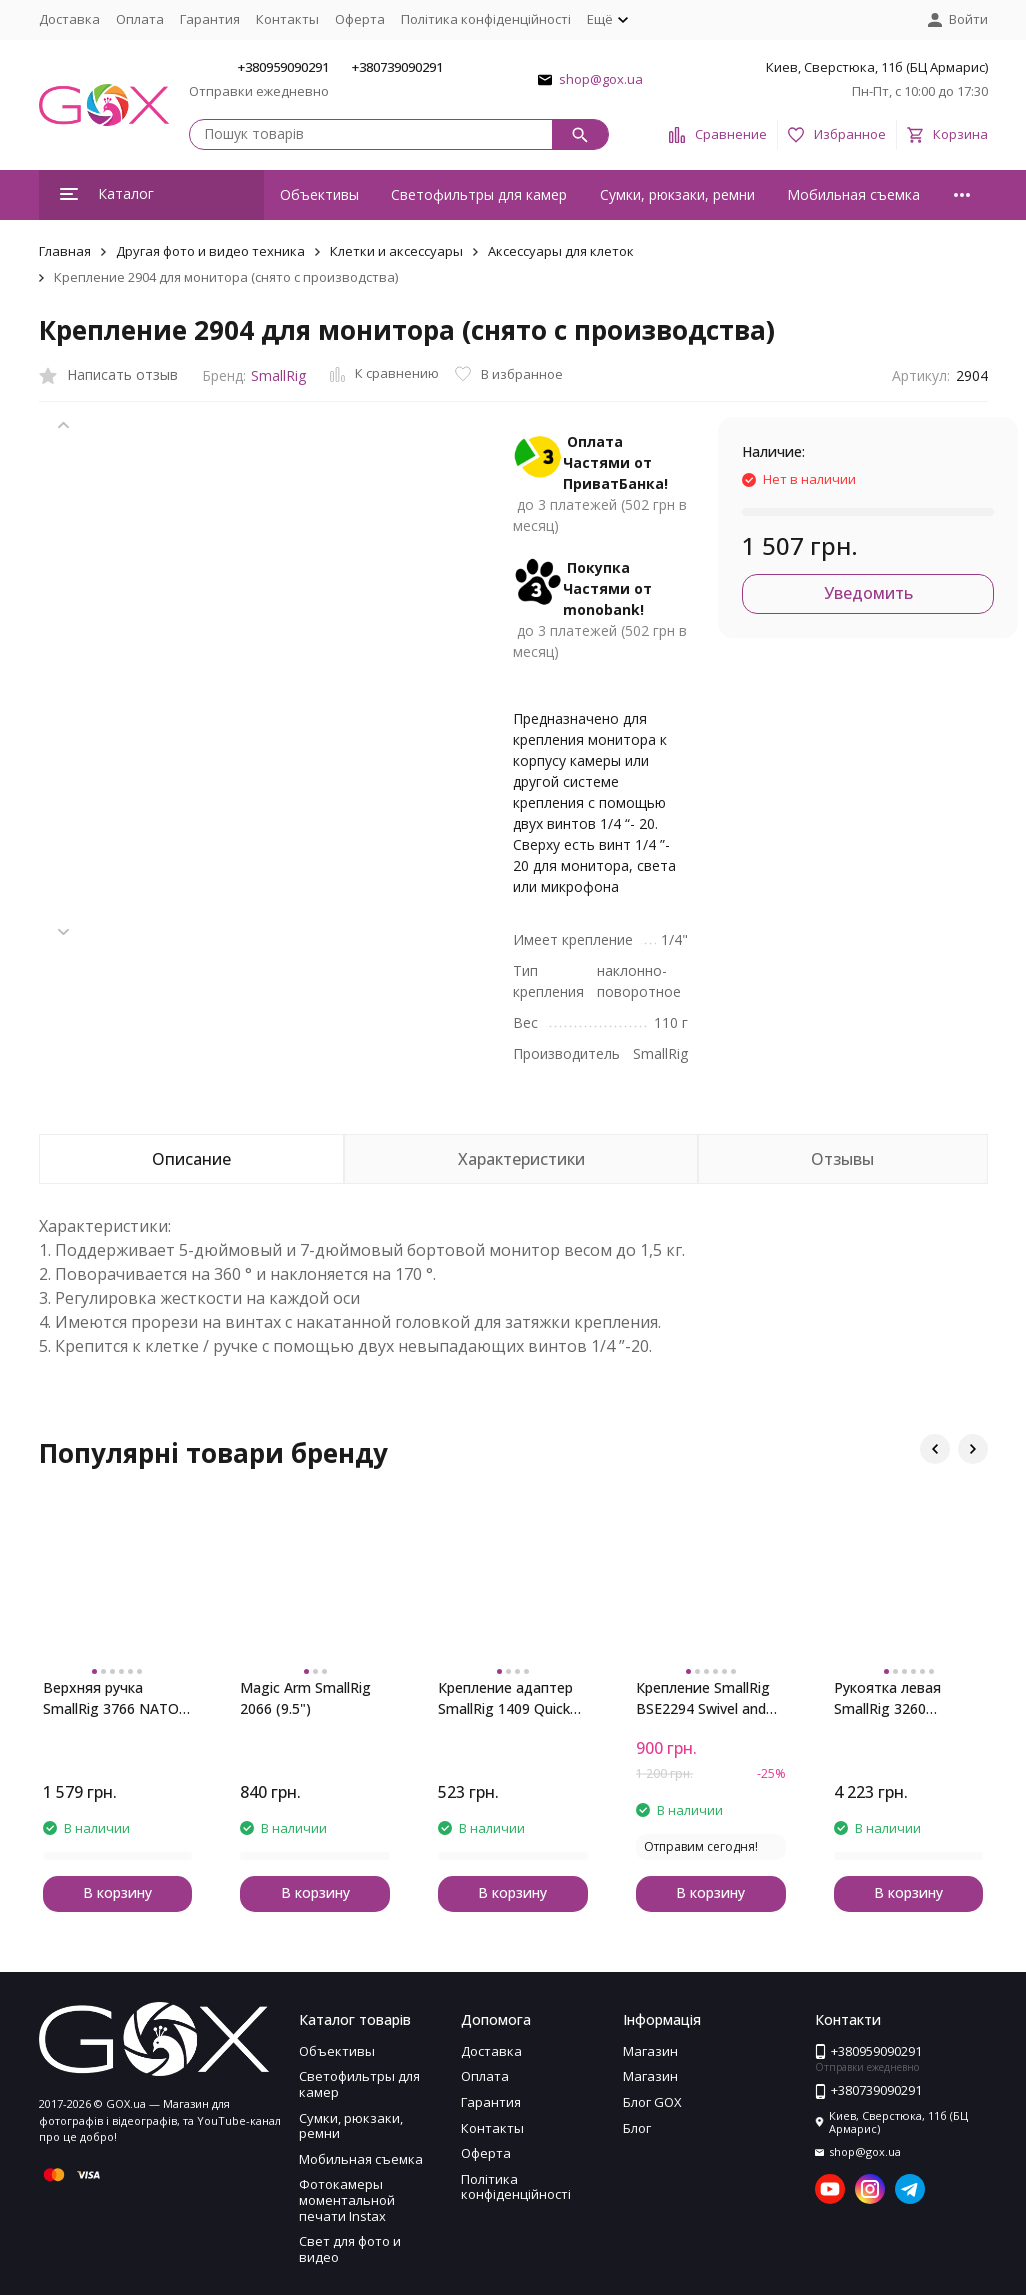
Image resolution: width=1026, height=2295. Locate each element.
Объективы (319, 194)
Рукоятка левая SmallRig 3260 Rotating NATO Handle (887, 1698)
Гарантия (210, 19)
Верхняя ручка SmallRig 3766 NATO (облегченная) (111, 1698)
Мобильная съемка (853, 194)
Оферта (360, 19)
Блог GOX (652, 2102)
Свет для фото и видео (350, 2249)
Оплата (140, 19)
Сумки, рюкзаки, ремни (677, 194)
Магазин (650, 2051)
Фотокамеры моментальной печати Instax (347, 2199)
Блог (637, 2128)
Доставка (69, 19)
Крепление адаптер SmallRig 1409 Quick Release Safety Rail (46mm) (505, 1698)
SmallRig (278, 375)
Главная (65, 251)
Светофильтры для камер (479, 194)
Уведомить (868, 593)
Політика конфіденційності (486, 19)
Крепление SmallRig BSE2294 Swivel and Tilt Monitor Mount (703, 1698)
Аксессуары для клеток (561, 251)
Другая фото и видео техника (210, 251)
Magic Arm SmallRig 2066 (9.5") (305, 1698)
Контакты (287, 19)
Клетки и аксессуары (396, 251)
